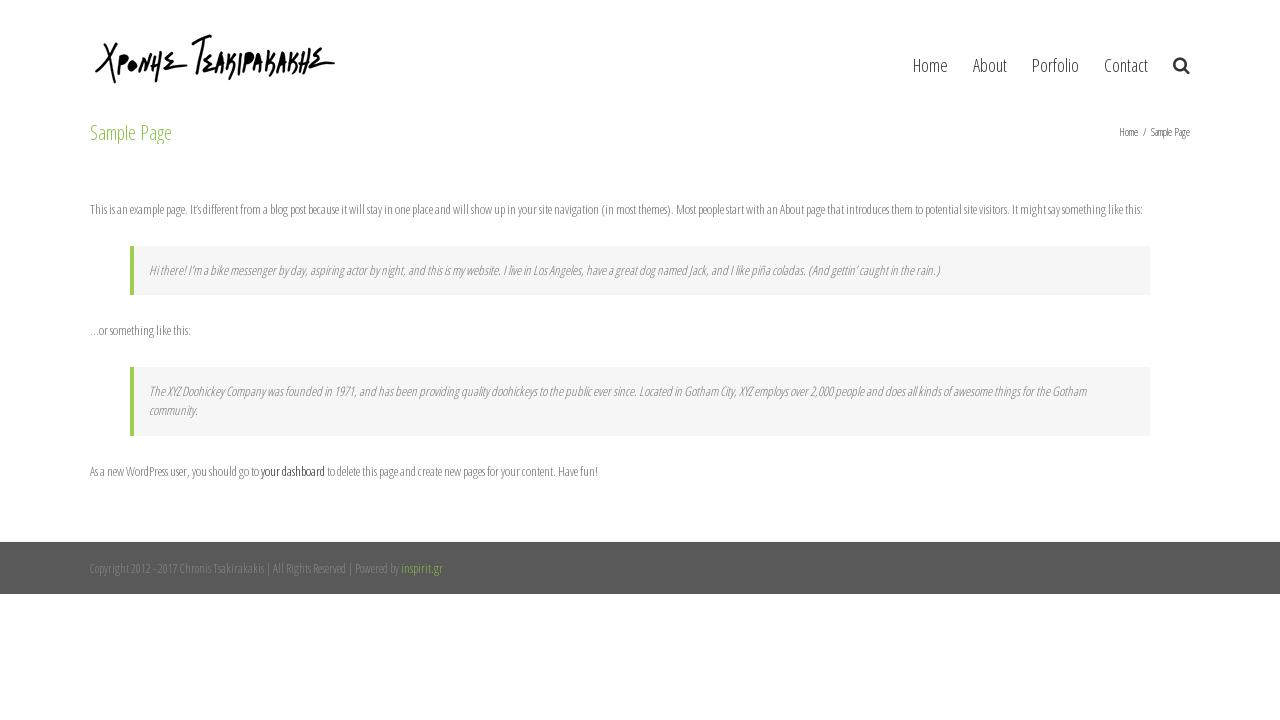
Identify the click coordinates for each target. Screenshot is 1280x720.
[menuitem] (873, 60)
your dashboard (293, 471)
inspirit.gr (422, 568)
